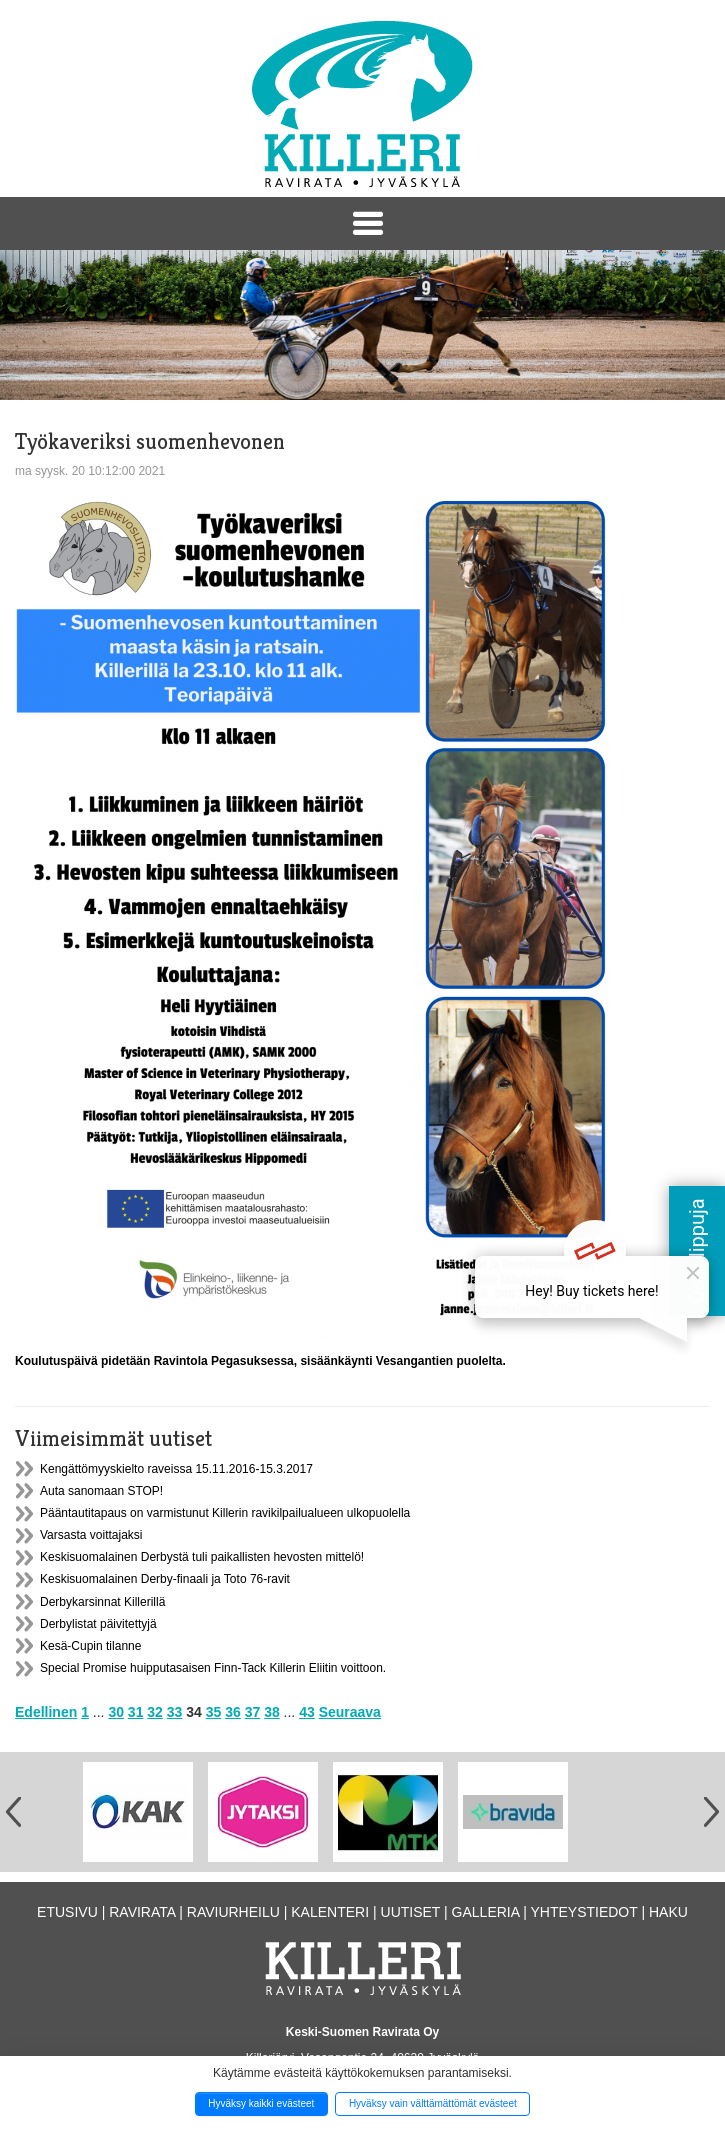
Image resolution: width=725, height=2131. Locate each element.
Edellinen (46, 1712)
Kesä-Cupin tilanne (90, 1646)
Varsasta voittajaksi (91, 1535)
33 (175, 1712)
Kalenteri (330, 1912)
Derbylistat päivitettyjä (98, 1624)
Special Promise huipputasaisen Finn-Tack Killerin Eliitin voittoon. (213, 1668)
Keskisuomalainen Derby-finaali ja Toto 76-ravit (165, 1579)
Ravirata (142, 1912)
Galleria (486, 1912)
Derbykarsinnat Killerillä (102, 1602)
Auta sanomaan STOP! (101, 1491)
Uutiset (411, 1912)
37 (253, 1712)
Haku (668, 1912)
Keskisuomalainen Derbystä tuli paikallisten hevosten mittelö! (202, 1557)
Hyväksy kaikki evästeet (261, 2103)
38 (272, 1712)
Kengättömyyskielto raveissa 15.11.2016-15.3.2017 (176, 1469)
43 (307, 1712)
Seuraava (350, 1712)
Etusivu (67, 1912)
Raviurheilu (233, 1912)
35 (214, 1712)
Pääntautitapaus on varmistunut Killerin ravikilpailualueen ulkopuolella (225, 1513)
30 (116, 1712)
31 (136, 1712)
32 (155, 1712)
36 (233, 1712)
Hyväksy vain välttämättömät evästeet (433, 2103)
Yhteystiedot (583, 1912)
